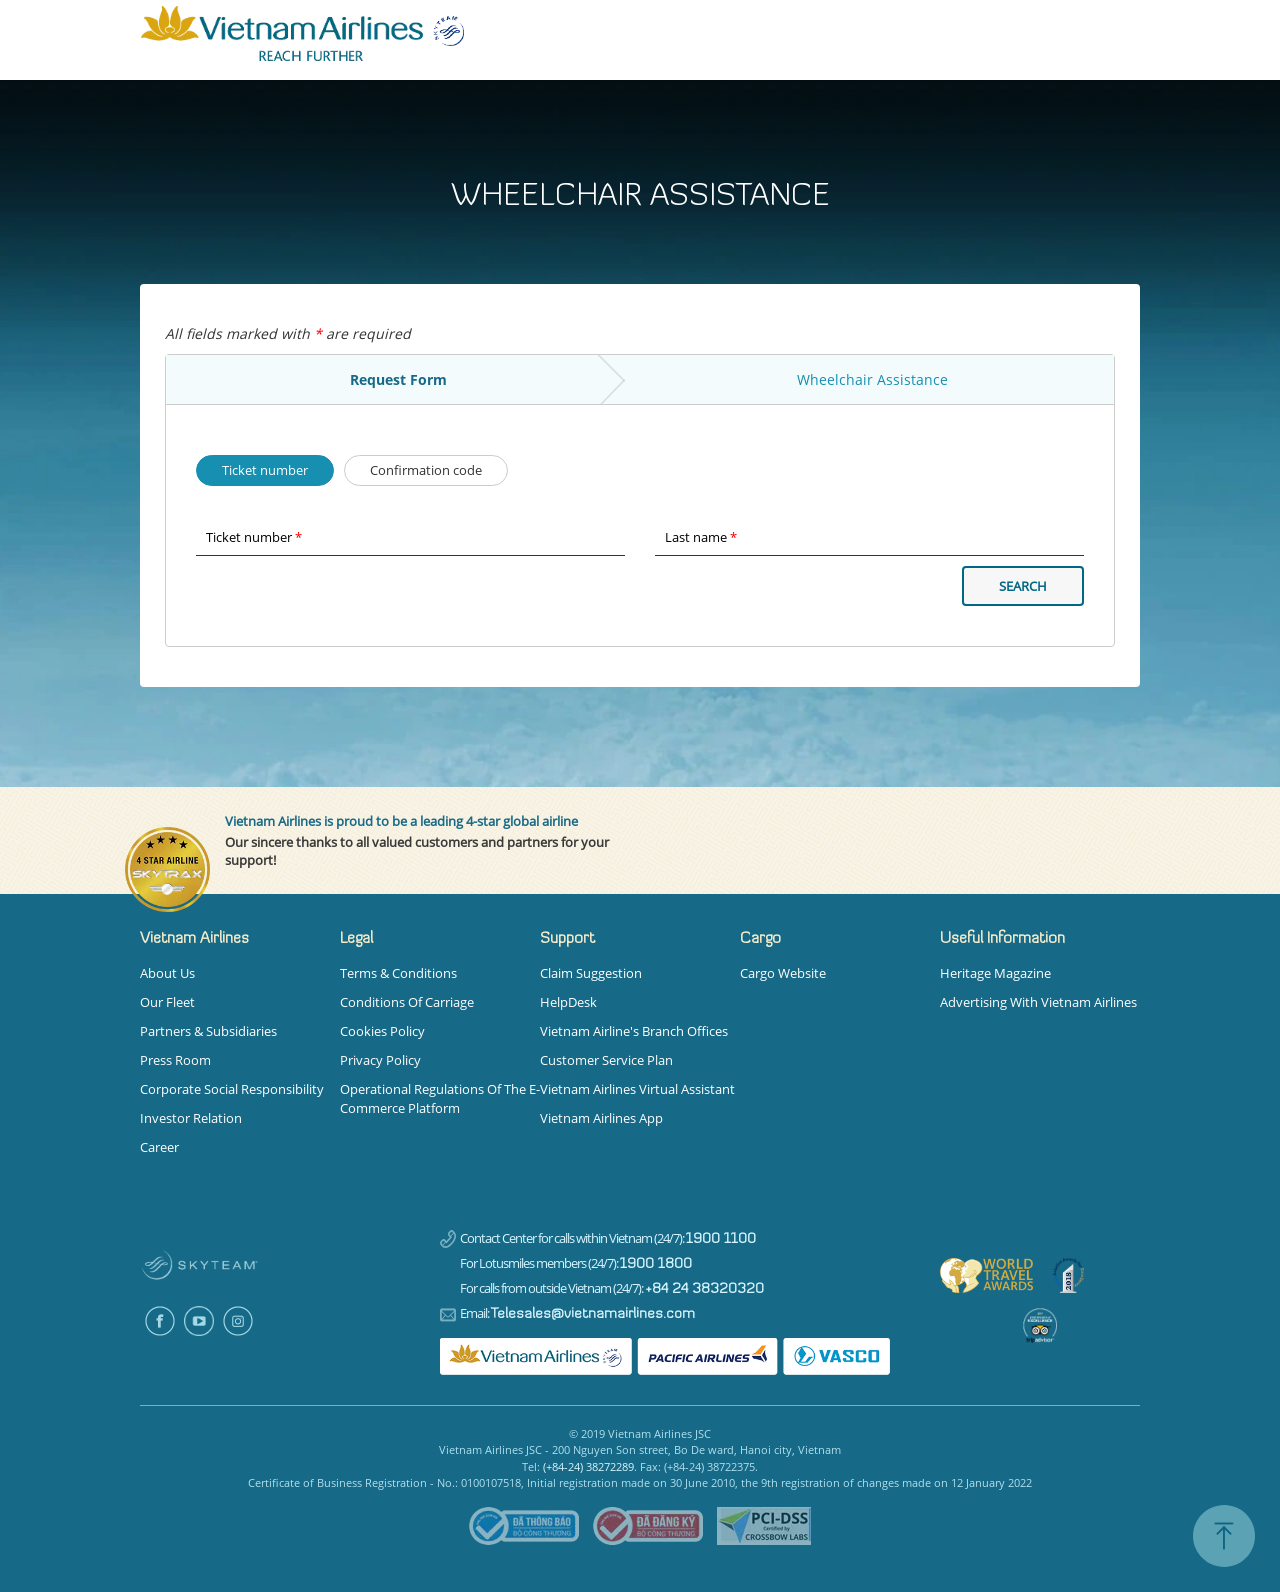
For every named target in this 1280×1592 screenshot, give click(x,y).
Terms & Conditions (398, 973)
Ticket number (252, 469)
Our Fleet (167, 1002)
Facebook (159, 1320)
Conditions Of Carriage (407, 1002)
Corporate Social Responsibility (232, 1089)
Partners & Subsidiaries (208, 1031)
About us (167, 973)
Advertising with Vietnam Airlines (1038, 1002)
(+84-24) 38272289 (588, 1466)
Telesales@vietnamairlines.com (593, 1314)
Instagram (237, 1320)
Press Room (175, 1060)
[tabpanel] (640, 1390)
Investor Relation (191, 1118)
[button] (240, 939)
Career (159, 1147)
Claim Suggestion (591, 973)
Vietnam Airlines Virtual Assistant (637, 1089)
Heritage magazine (995, 973)
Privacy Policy (380, 1060)
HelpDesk (568, 1002)
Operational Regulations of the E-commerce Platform (440, 1098)
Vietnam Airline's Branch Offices (634, 1031)
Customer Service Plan (606, 1060)
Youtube (198, 1320)
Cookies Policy (382, 1031)
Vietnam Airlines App (601, 1118)
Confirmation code (413, 469)
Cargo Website (783, 973)
